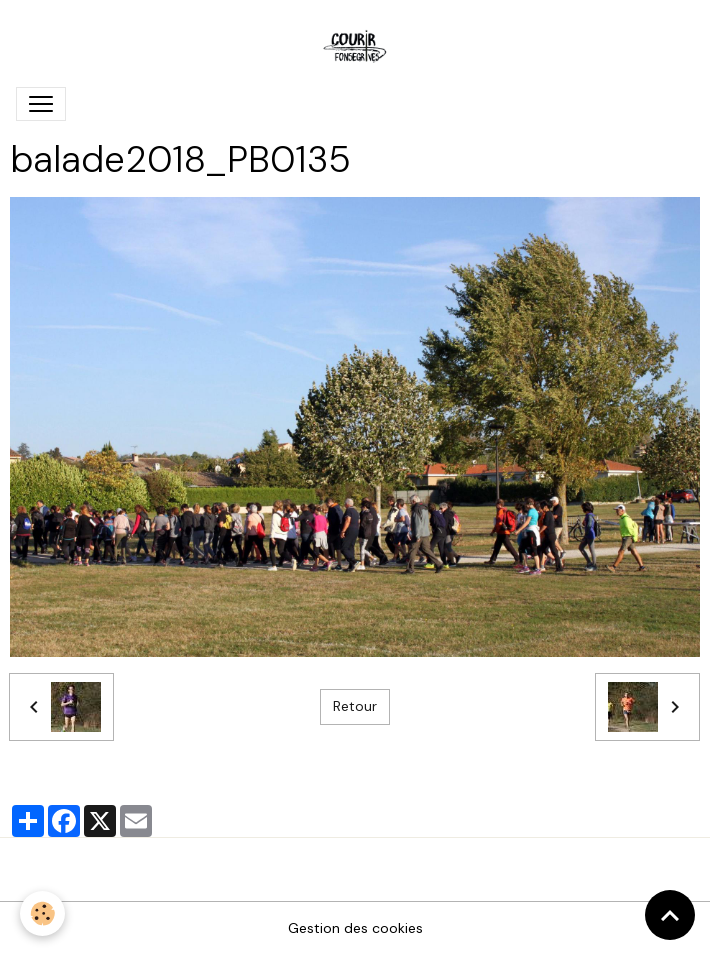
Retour (355, 706)
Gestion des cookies (355, 928)
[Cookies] (42, 913)
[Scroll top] (670, 915)
